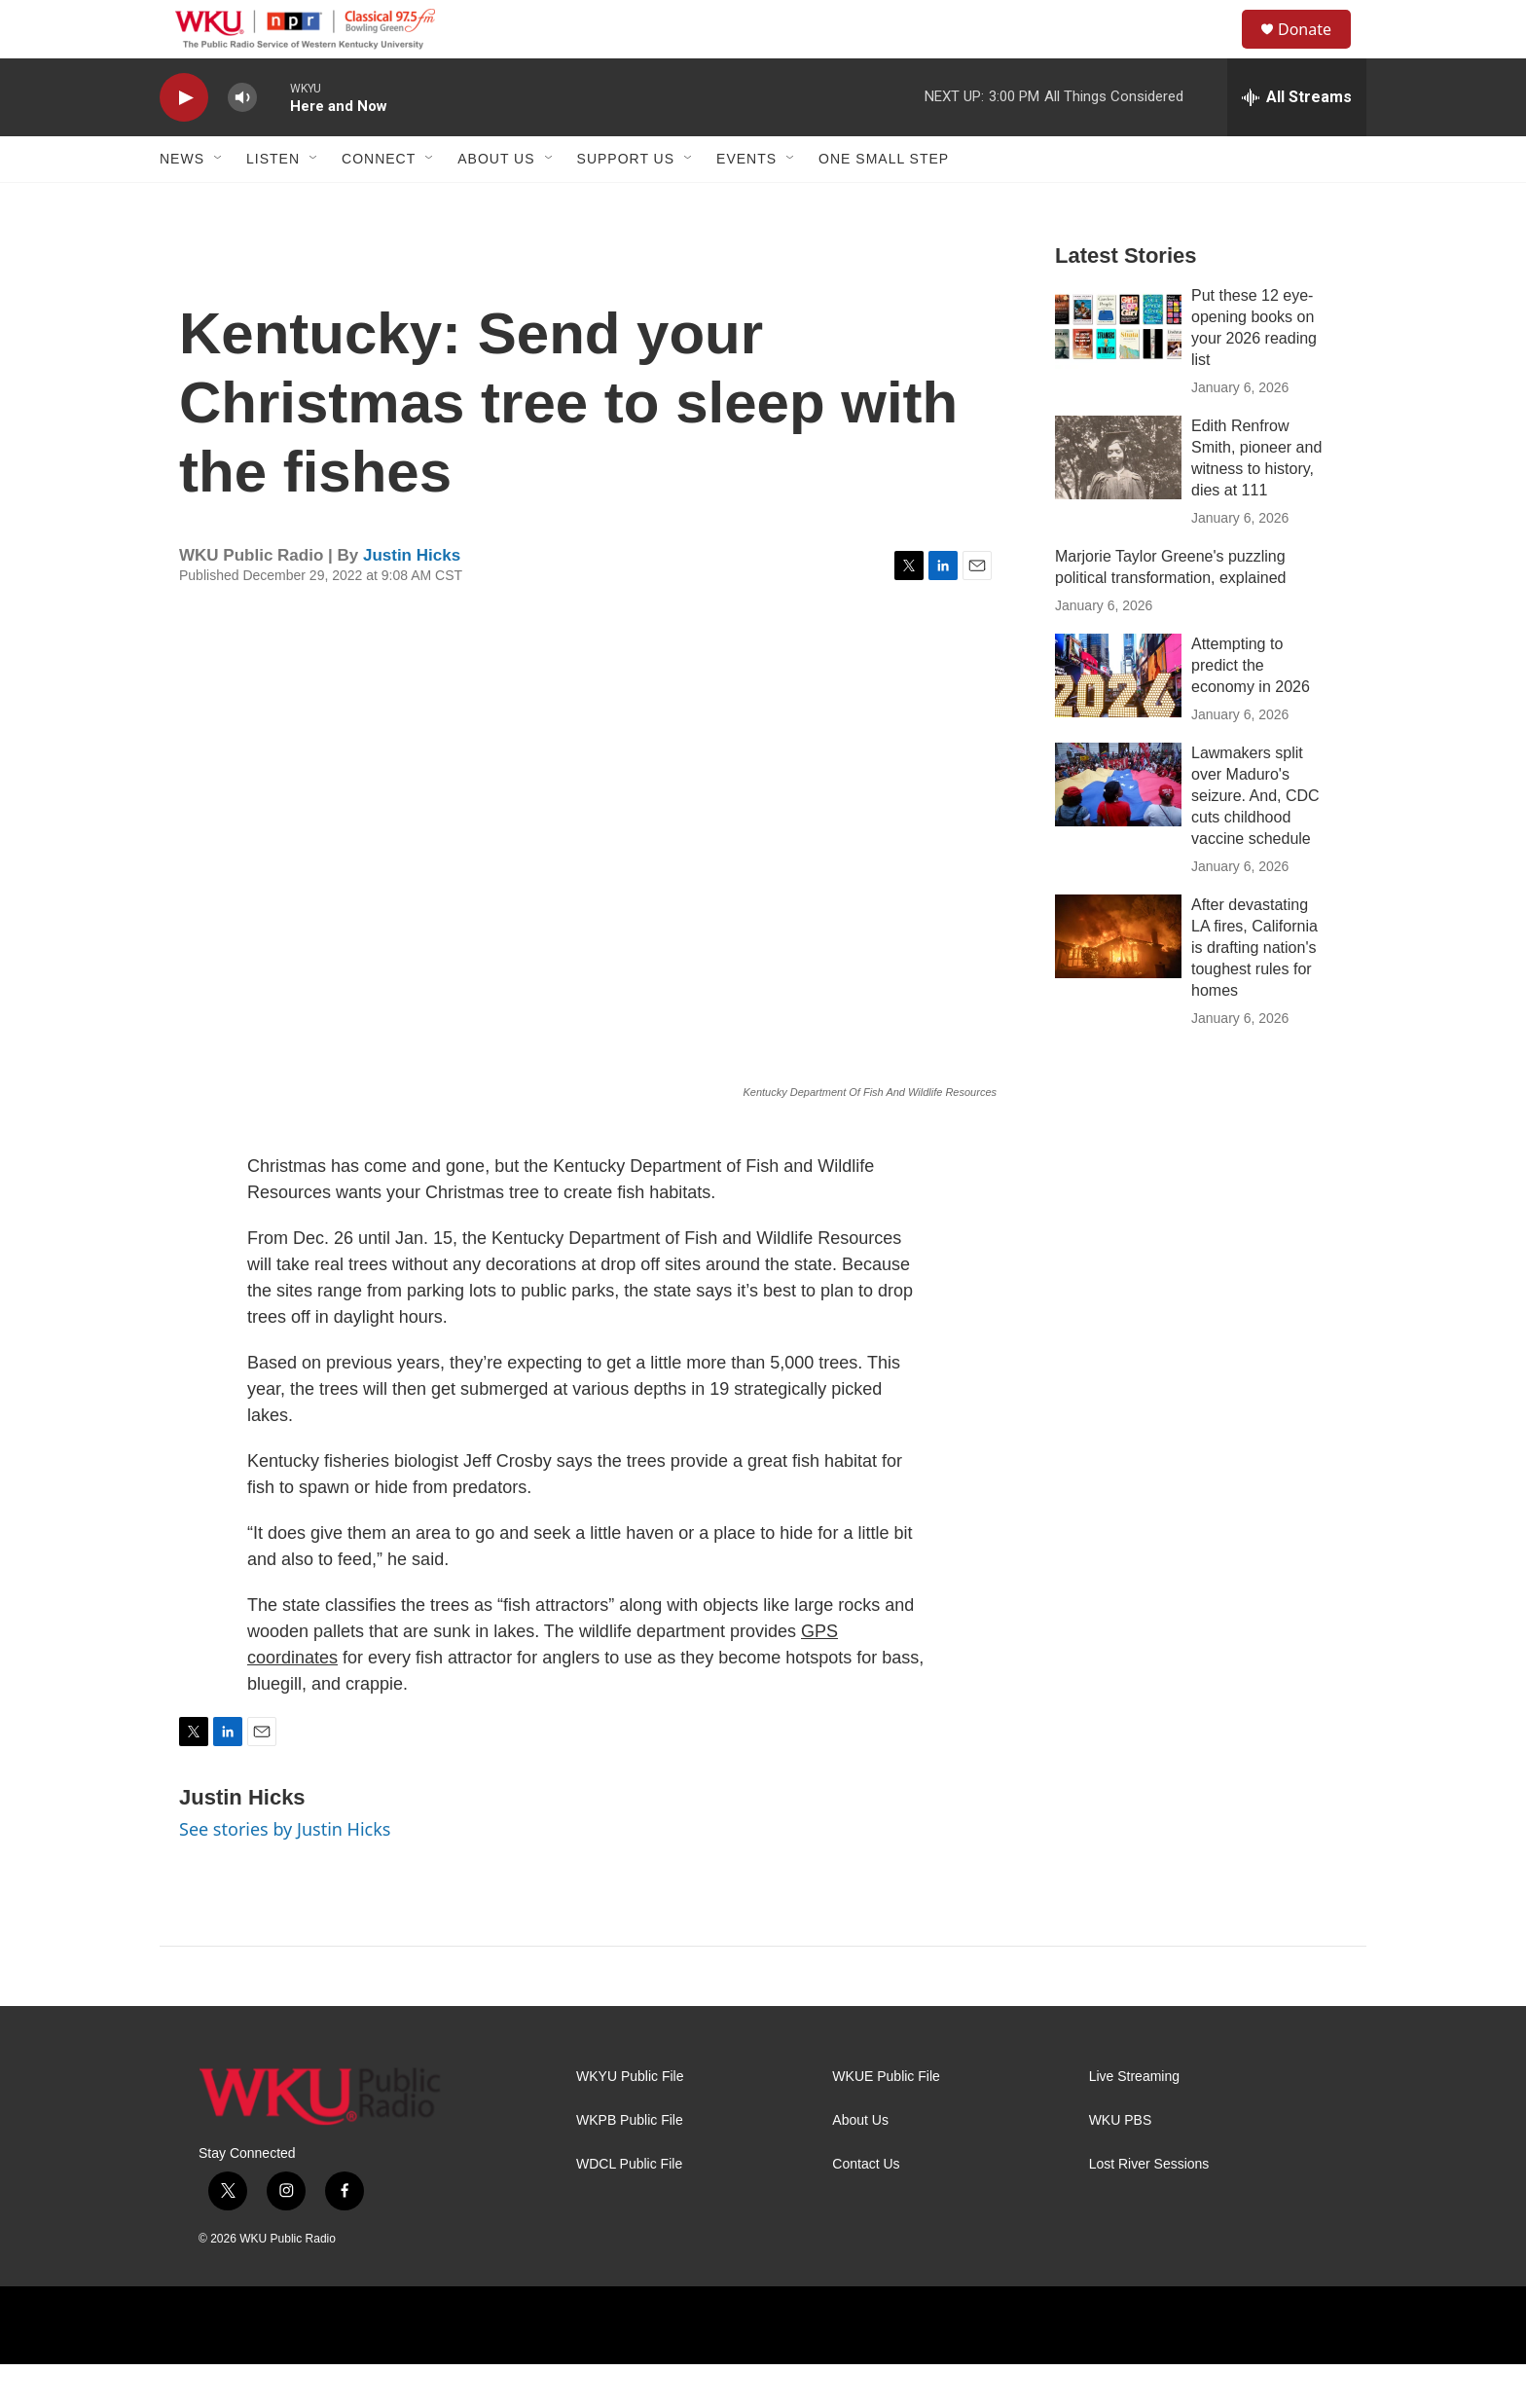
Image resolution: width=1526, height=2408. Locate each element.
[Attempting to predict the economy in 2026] (1118, 719)
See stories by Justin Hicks (284, 1872)
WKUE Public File (885, 2120)
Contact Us (865, 2208)
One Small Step (883, 202)
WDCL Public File (629, 2208)
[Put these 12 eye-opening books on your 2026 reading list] (1118, 371)
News (182, 202)
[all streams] (1296, 141)
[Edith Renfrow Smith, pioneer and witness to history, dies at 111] (1118, 501)
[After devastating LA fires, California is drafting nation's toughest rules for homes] (1118, 980)
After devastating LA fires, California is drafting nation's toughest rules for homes (1254, 991)
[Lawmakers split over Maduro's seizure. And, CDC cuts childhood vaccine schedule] (1118, 828)
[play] (184, 141)
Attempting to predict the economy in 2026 (1250, 709)
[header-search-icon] (1219, 51)
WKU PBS (1120, 2164)
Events (746, 202)
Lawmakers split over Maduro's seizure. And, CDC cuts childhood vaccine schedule (1255, 839)
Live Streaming (1134, 2120)
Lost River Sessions (1149, 2208)
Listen (273, 202)
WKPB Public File (629, 2164)
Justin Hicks (411, 599)
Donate (1317, 51)
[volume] (242, 142)
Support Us (626, 202)
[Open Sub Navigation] (219, 202)
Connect (379, 202)
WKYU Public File (629, 2120)
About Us (495, 202)
